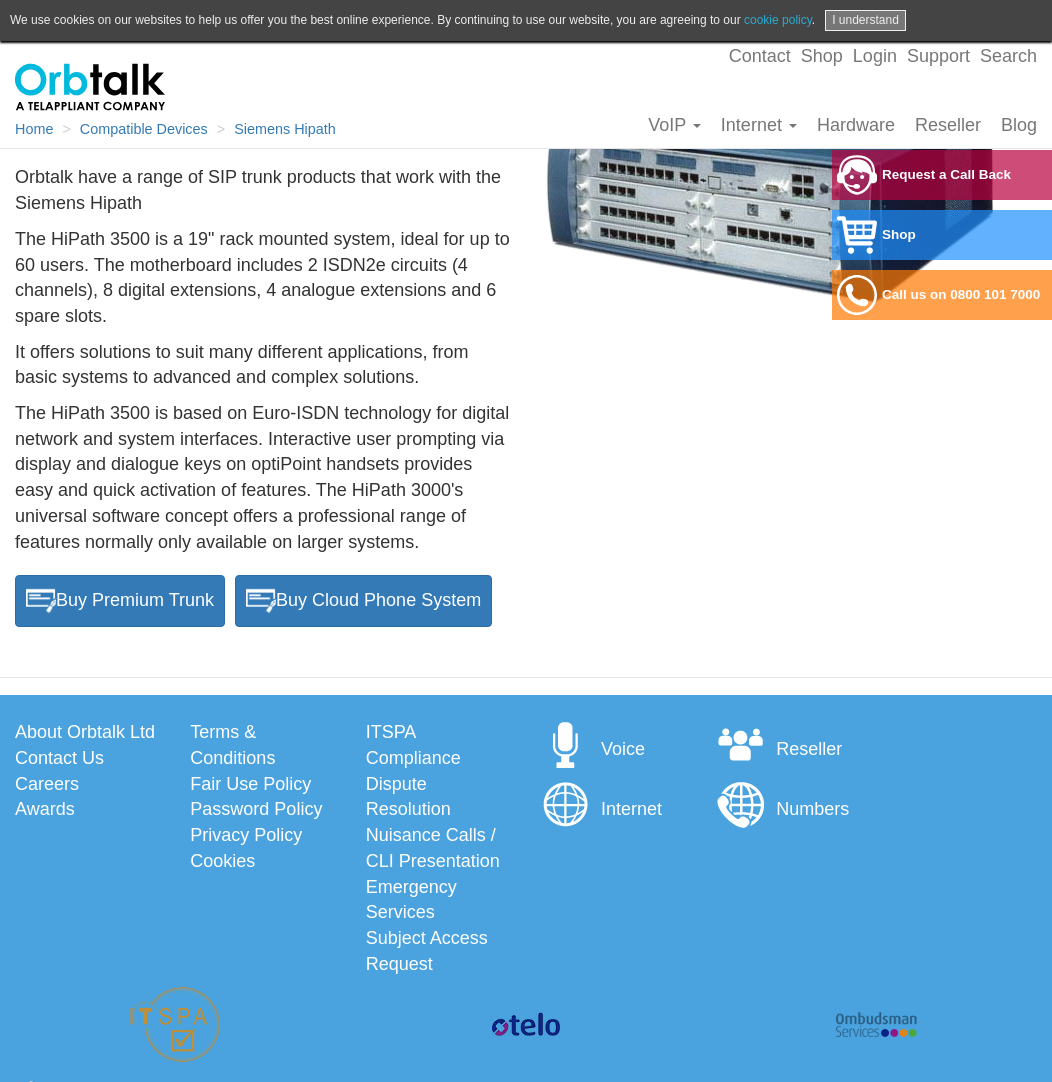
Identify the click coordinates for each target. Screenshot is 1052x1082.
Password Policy (256, 809)
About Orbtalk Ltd (85, 732)
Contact (760, 56)
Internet (759, 125)
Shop (822, 56)
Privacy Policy (246, 835)
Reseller (948, 125)
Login (875, 56)
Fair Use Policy (250, 784)
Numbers (782, 809)
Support (938, 56)
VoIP (674, 125)
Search (1008, 56)
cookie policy (778, 20)
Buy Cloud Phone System (363, 601)
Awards (45, 809)
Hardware (856, 125)
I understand (865, 20)
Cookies (222, 861)
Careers (47, 784)
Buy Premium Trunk (120, 601)
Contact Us (59, 758)
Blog (1019, 125)
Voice (593, 749)
